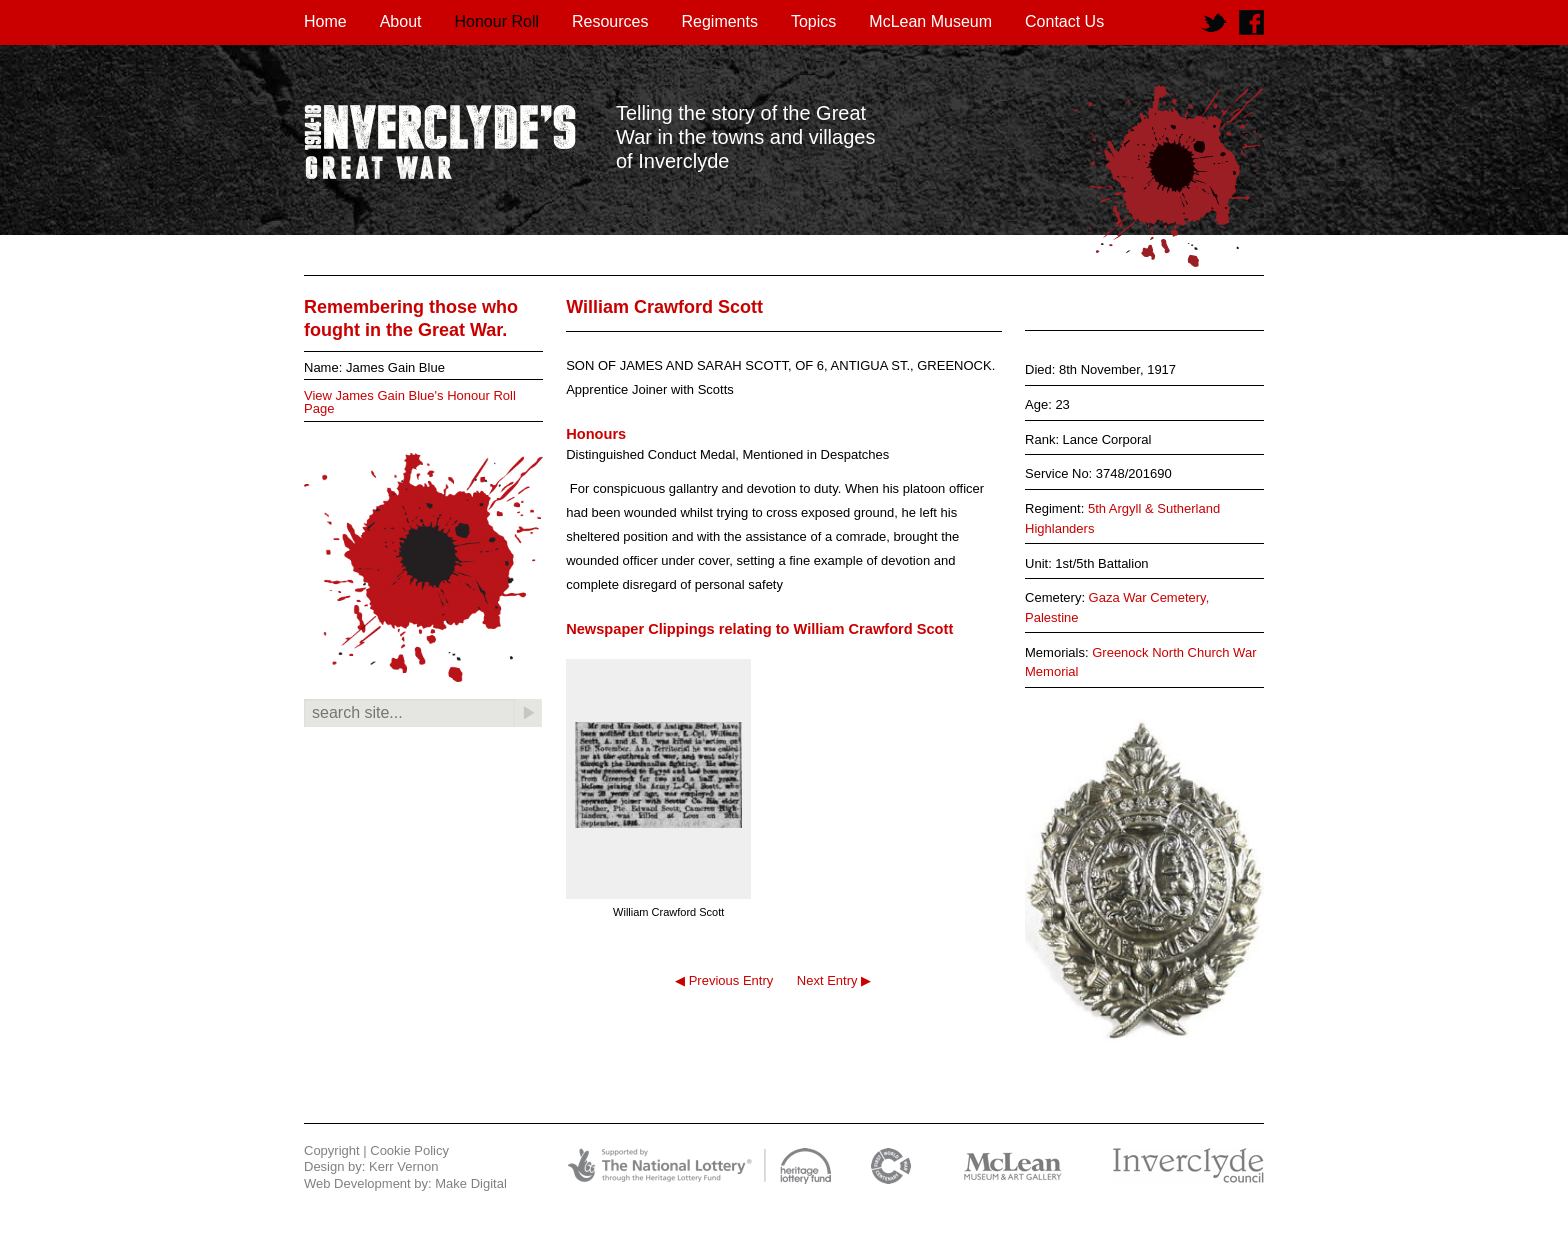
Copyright (332, 1150)
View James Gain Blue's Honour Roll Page (410, 402)
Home (325, 21)
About (401, 21)
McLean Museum (930, 21)
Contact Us (1064, 21)
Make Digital (471, 1183)
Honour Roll (497, 21)
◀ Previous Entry (724, 980)
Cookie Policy (409, 1150)
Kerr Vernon (403, 1166)
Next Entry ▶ (834, 980)
